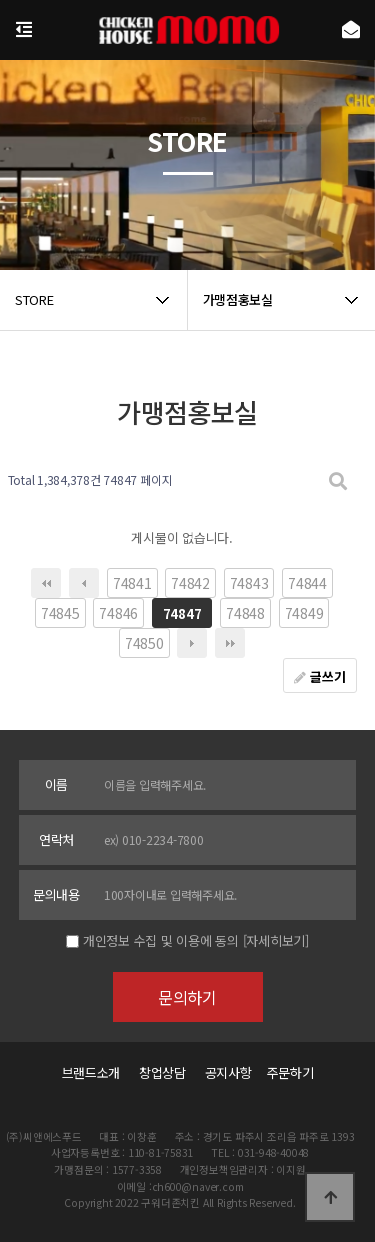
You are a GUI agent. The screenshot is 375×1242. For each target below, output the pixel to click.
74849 (304, 613)
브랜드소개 (91, 1072)
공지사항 (228, 1072)
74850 (144, 643)
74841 (132, 583)
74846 (118, 613)
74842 (190, 583)
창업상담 (162, 1072)
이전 (84, 583)
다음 (192, 643)
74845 (60, 613)
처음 (46, 583)
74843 (249, 583)
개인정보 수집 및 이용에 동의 (161, 940)
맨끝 (230, 643)
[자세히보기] (276, 940)
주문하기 (284, 1072)
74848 (245, 613)
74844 (307, 583)
